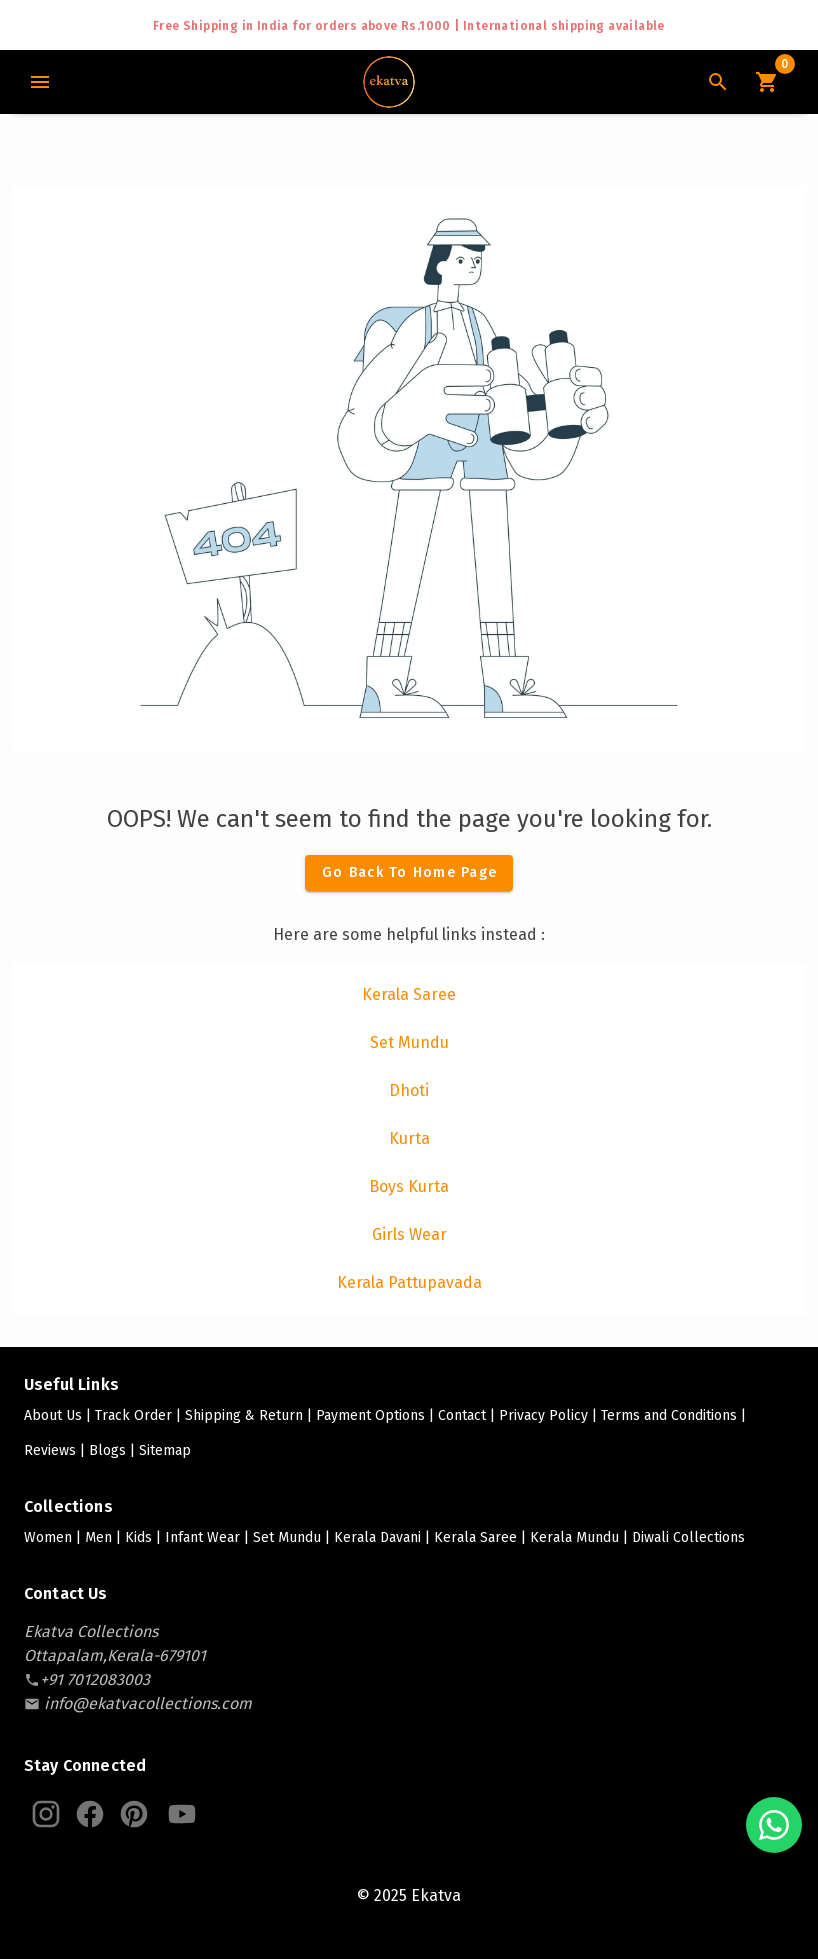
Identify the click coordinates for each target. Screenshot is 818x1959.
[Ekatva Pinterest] (134, 1814)
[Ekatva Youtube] (182, 1814)
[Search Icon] (718, 82)
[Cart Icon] (766, 82)
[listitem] (409, 995)
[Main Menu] (40, 82)
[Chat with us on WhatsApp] (774, 1825)
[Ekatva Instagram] (46, 1814)
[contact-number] (95, 1679)
